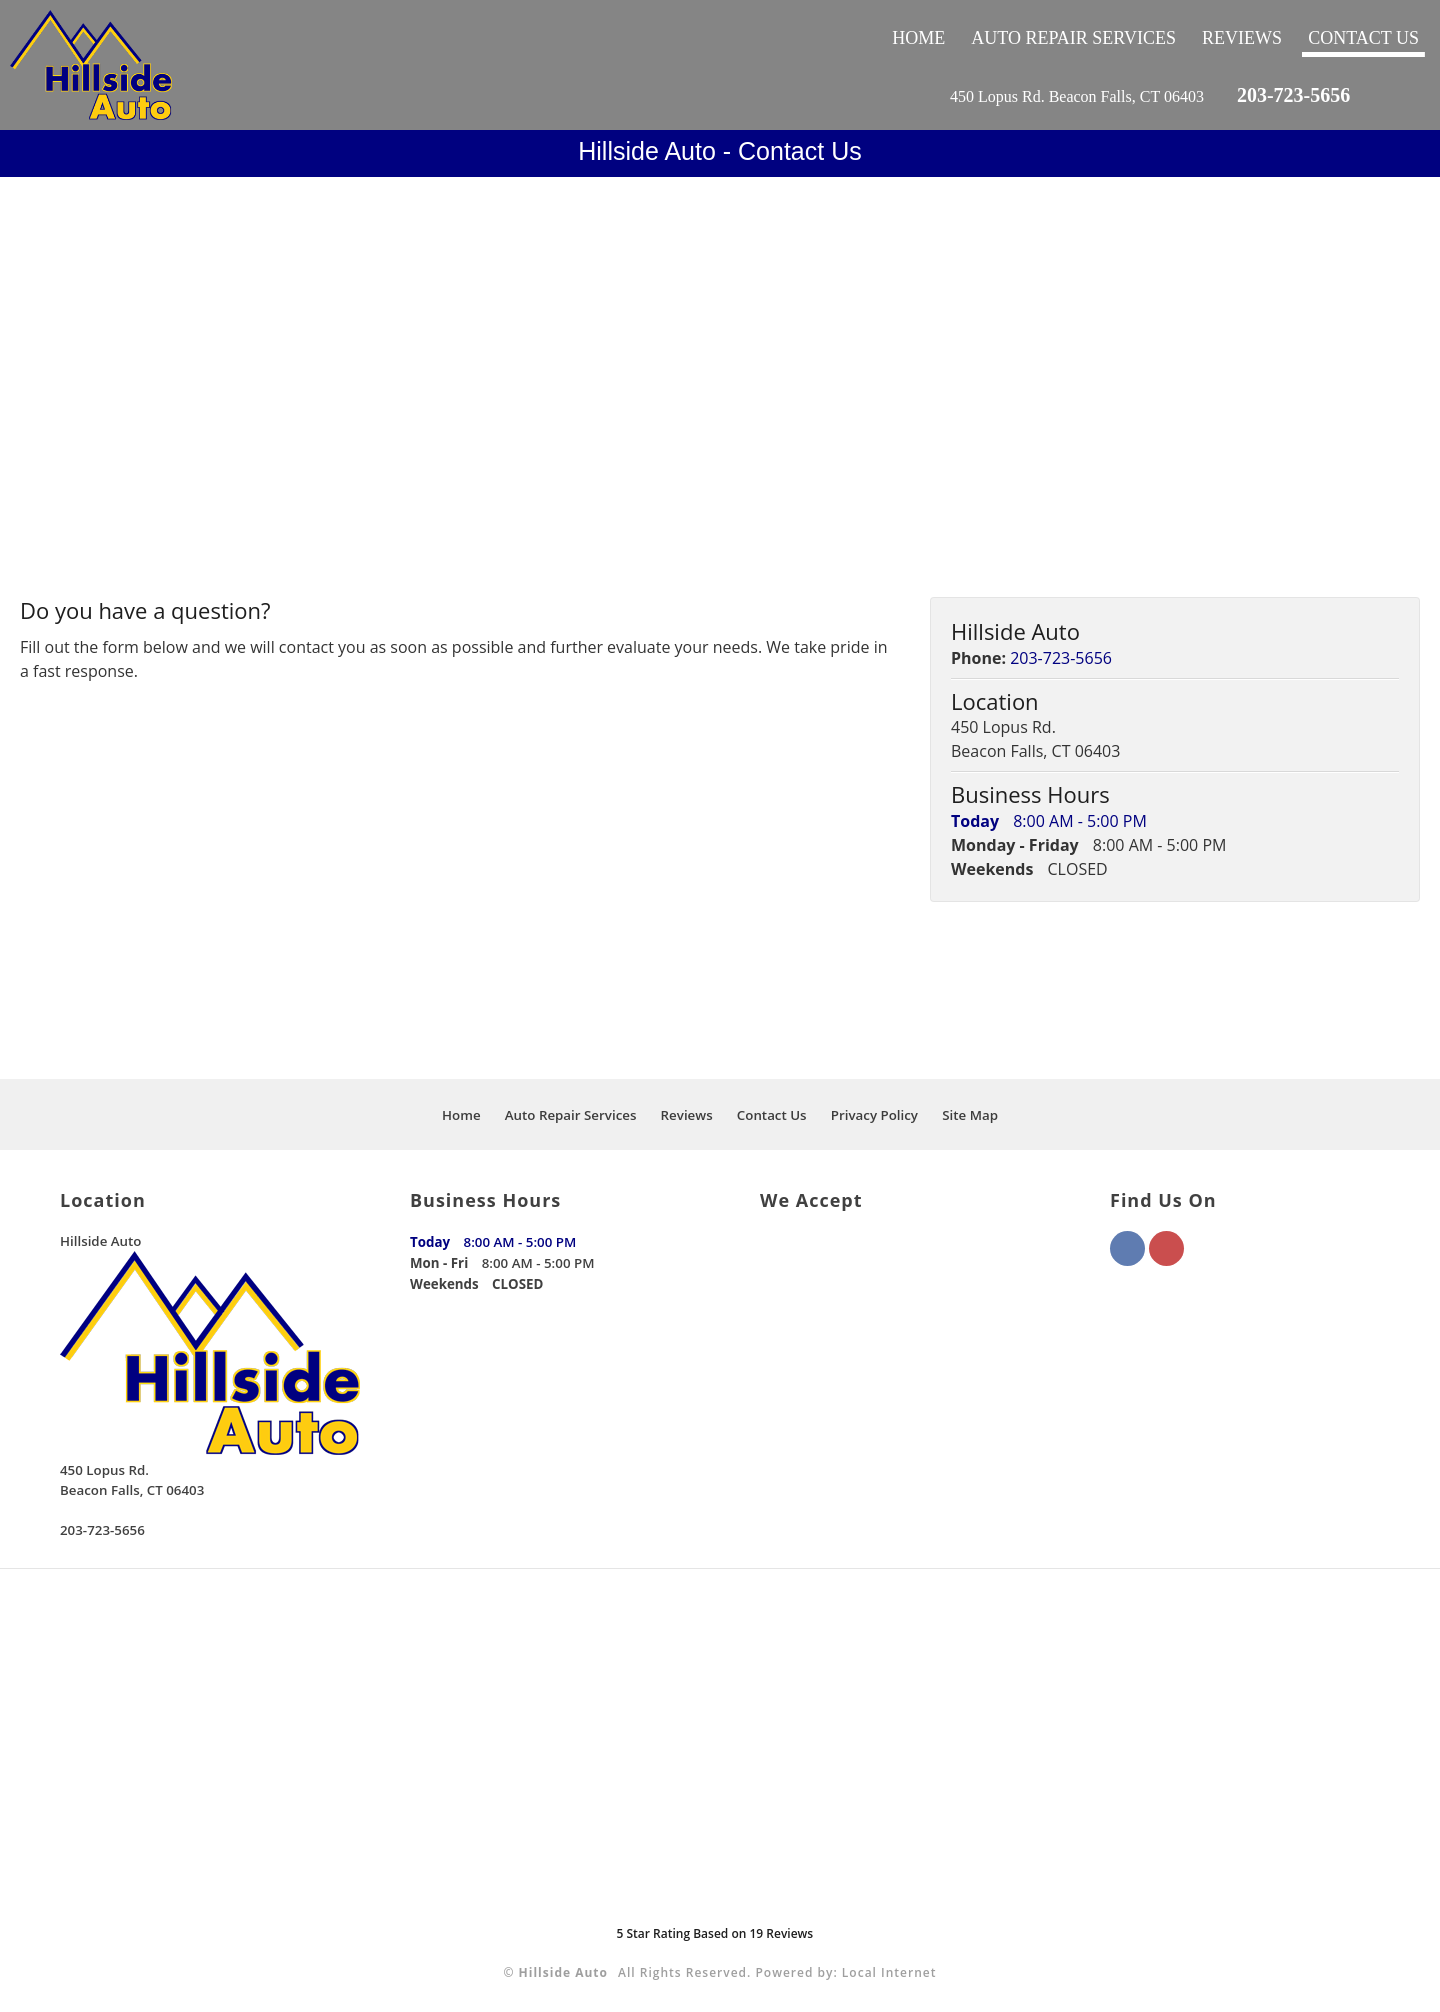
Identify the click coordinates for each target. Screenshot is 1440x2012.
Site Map (970, 1115)
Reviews (1242, 38)
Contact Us (1363, 38)
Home (918, 38)
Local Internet (889, 1972)
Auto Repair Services (1073, 38)
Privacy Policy (874, 1115)
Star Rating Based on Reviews (714, 1933)
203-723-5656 (1293, 95)
